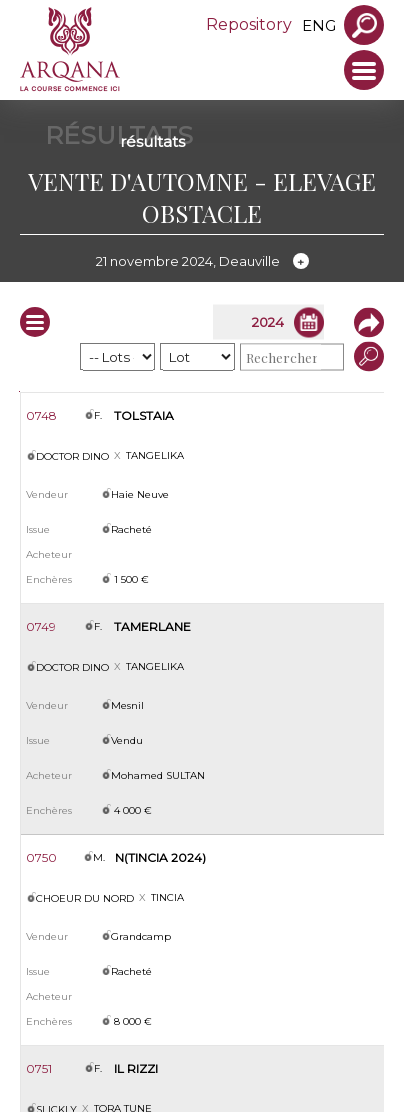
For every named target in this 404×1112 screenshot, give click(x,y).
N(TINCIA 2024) (160, 857)
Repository (249, 24)
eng (319, 25)
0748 (41, 415)
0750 (41, 857)
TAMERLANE (152, 626)
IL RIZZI (136, 1068)
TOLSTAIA (144, 415)
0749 (41, 626)
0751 (39, 1068)
